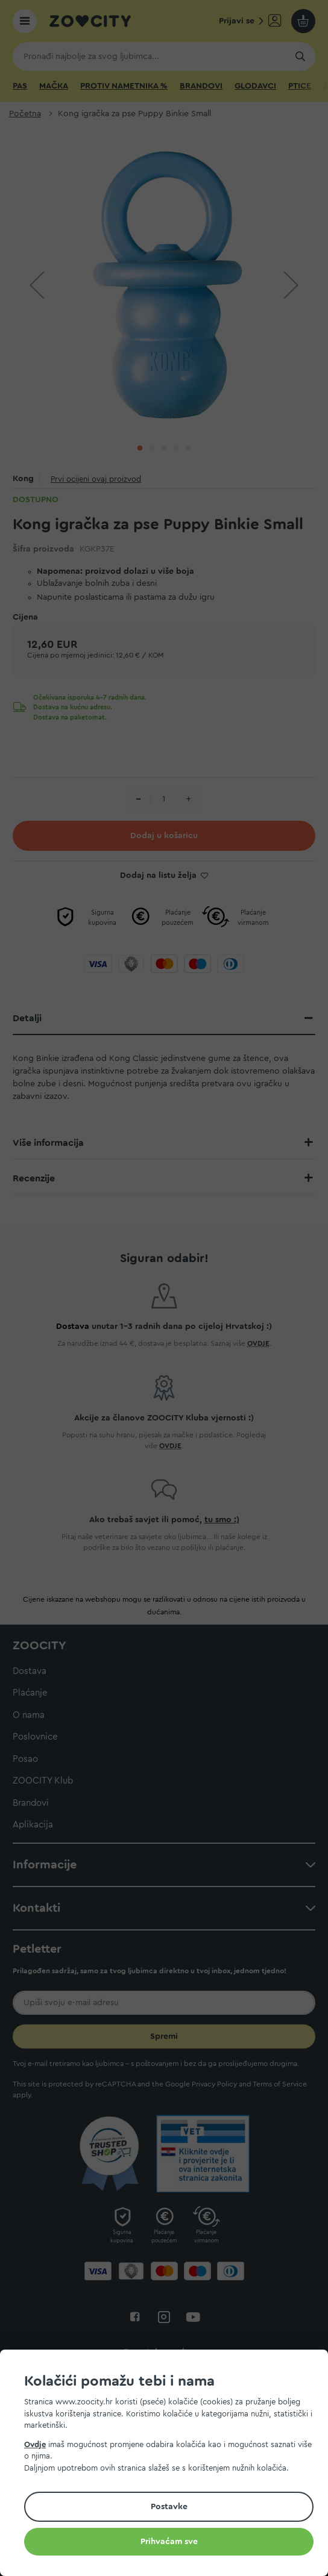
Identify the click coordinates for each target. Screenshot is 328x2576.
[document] (169, 2465)
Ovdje (35, 2444)
